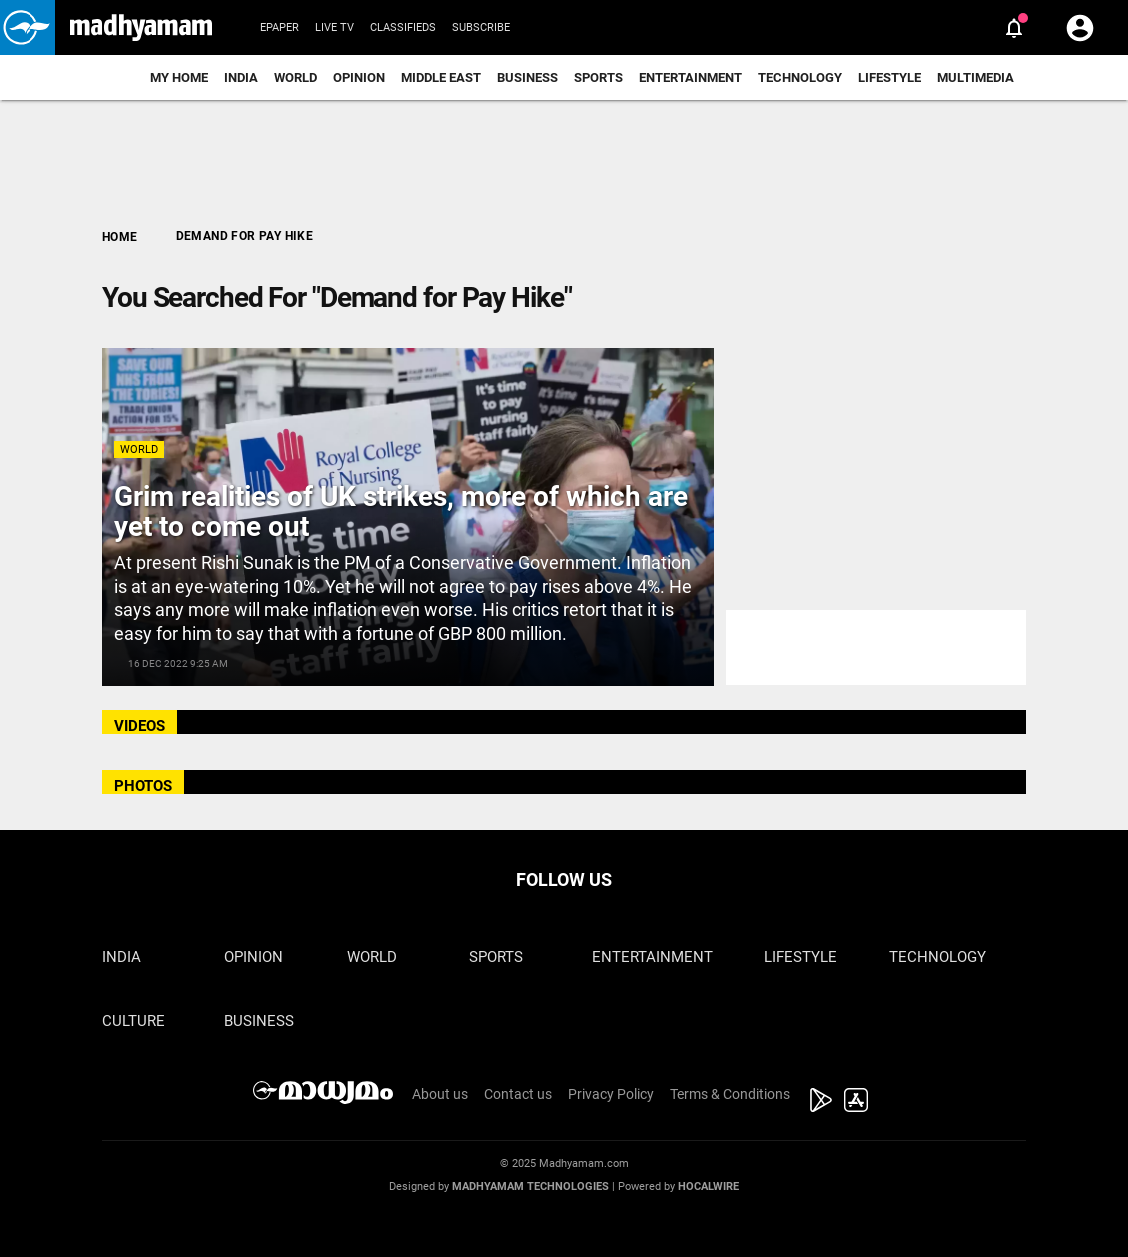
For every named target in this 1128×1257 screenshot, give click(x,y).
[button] (27, 27)
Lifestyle (889, 77)
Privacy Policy (611, 1094)
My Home (179, 77)
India (241, 77)
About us (440, 1094)
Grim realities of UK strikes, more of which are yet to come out (401, 512)
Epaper (279, 27)
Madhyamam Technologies (530, 1186)
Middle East (441, 77)
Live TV (334, 27)
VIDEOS (139, 726)
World (295, 77)
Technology (800, 77)
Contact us (518, 1094)
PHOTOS (143, 786)
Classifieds (403, 27)
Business (527, 77)
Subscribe (481, 27)
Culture (133, 1021)
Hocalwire (708, 1186)
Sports (598, 77)
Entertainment (690, 77)
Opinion (359, 77)
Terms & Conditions (730, 1094)
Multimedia (975, 77)
